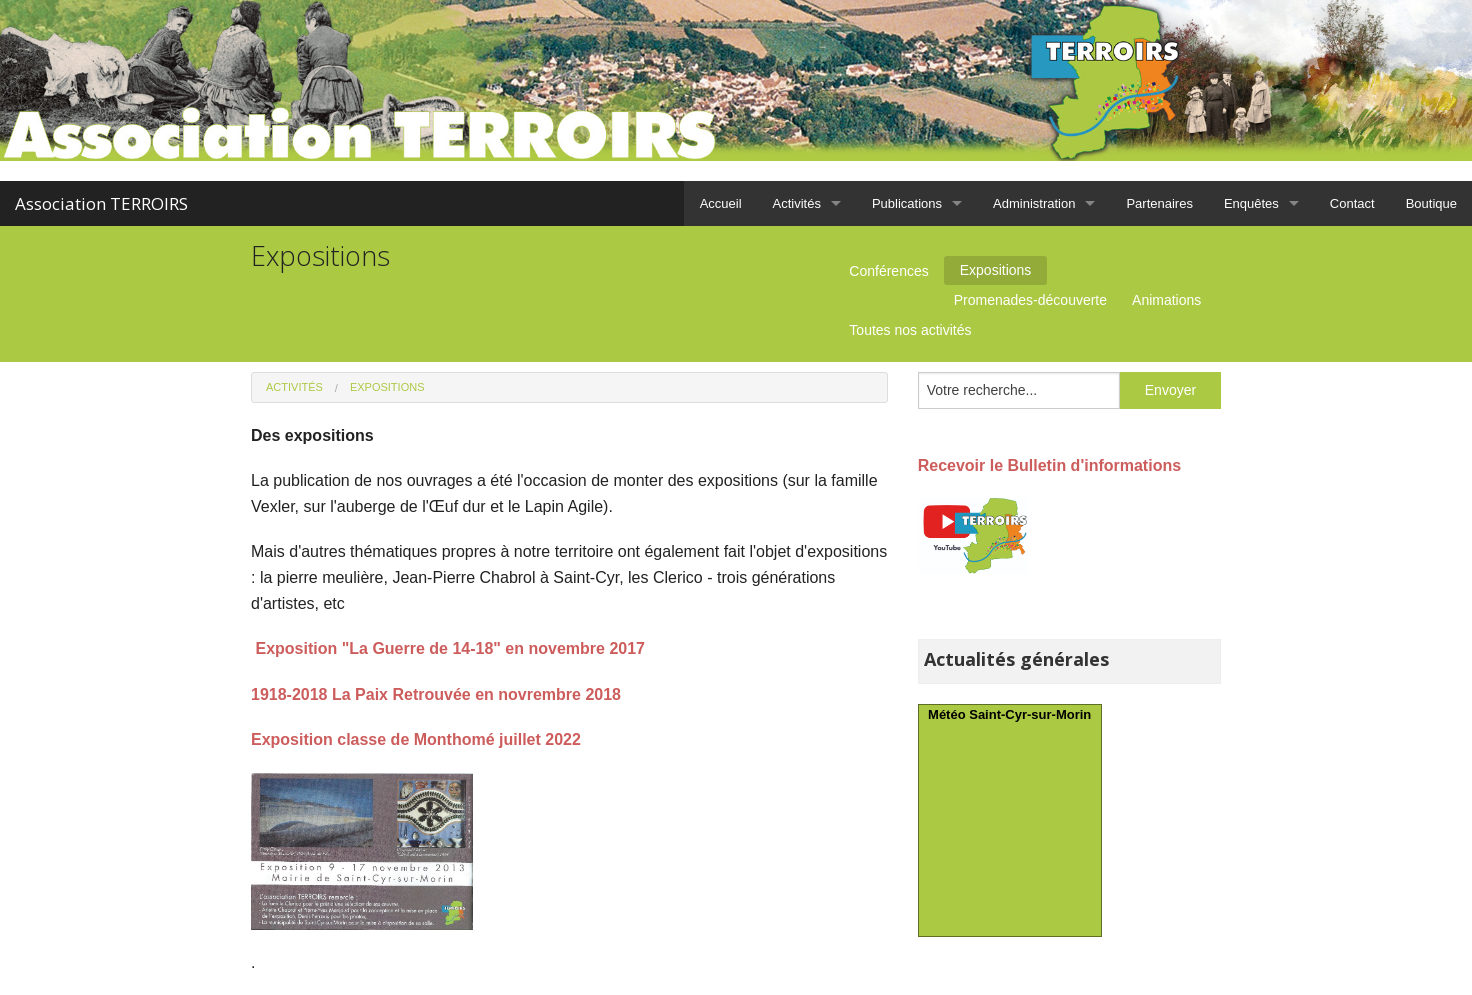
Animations (1166, 300)
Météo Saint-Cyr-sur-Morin (1009, 714)
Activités (797, 203)
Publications (907, 203)
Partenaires (1159, 203)
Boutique (1431, 203)
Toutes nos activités (910, 330)
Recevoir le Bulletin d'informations (1049, 465)
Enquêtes (1251, 203)
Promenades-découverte (1030, 300)
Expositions (996, 270)
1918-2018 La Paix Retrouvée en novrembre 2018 (436, 694)
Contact (1352, 203)
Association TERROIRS (101, 203)
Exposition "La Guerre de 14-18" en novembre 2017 (450, 648)
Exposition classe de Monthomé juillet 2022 (416, 739)
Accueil (721, 203)
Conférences (888, 271)
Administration (1034, 203)
